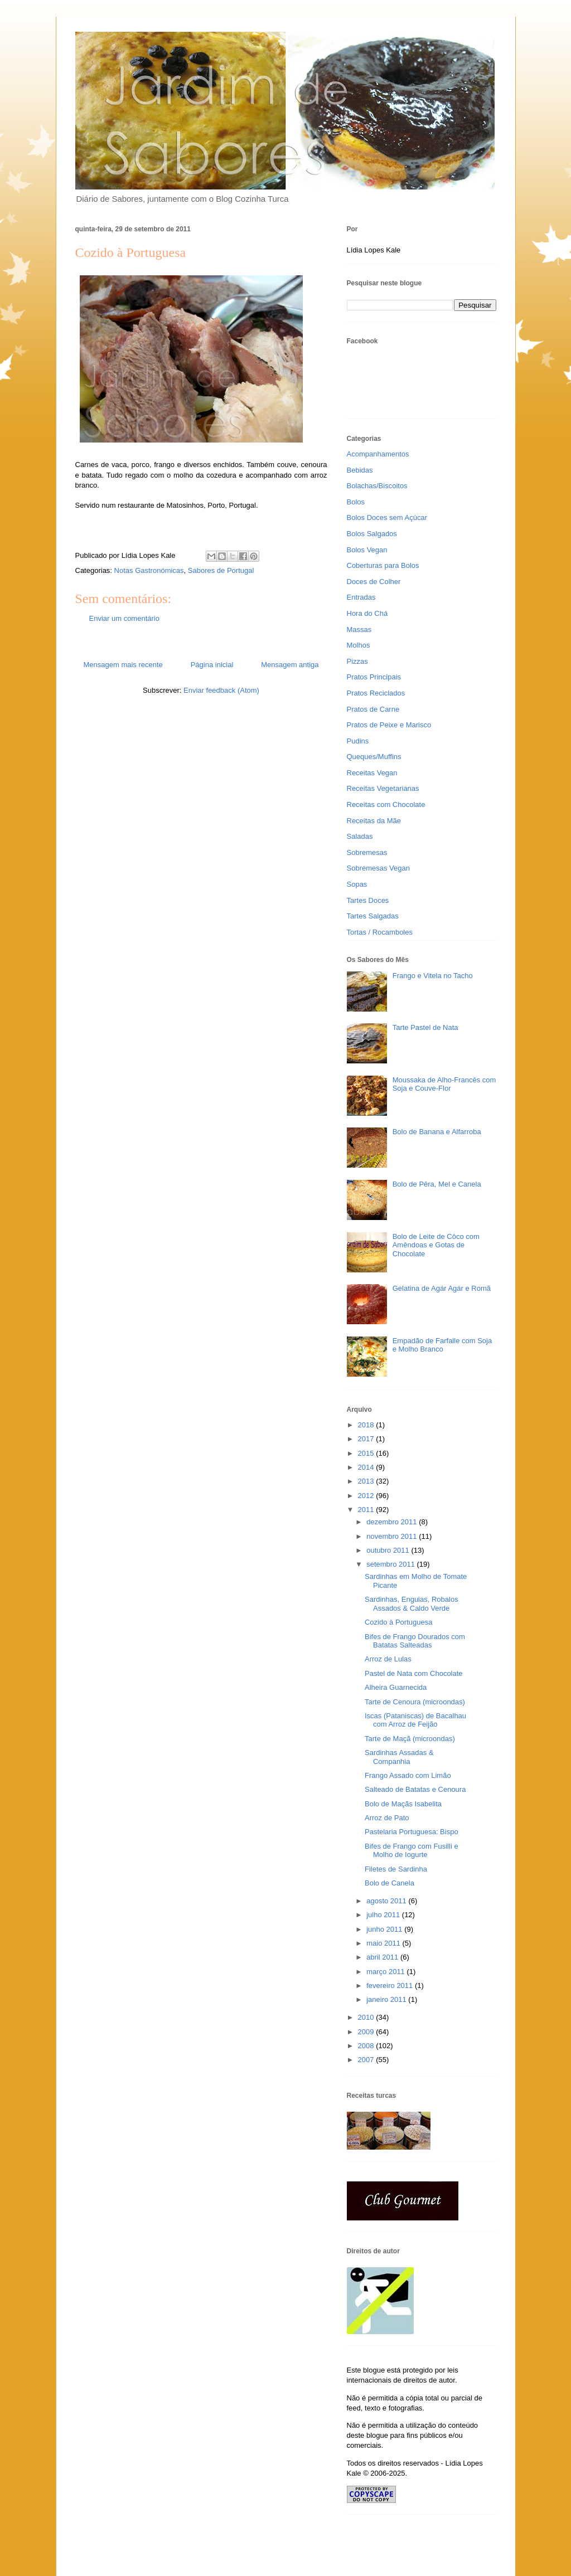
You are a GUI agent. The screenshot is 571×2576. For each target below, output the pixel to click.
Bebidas (360, 470)
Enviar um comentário (124, 618)
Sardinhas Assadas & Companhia (399, 1757)
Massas (359, 629)
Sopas (357, 884)
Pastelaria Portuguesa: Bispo (411, 1831)
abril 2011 (383, 1957)
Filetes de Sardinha (396, 1869)
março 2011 (386, 1971)
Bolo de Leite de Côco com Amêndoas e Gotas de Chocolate (436, 1245)
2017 (367, 1439)
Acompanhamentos (378, 454)
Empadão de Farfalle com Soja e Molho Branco (442, 1345)
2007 (367, 2059)
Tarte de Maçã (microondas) (410, 1738)
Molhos (358, 645)
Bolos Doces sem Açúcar (387, 517)
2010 (367, 2017)
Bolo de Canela (389, 1883)
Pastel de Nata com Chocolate (414, 1673)
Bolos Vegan (367, 550)
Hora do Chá (367, 613)
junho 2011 (385, 1929)
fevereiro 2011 (390, 1985)
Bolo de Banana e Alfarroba (437, 1131)
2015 (367, 1453)
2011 (367, 1509)
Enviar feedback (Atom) (221, 690)
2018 (367, 1425)
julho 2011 (384, 1915)
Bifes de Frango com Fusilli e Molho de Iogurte (411, 1850)
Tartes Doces (368, 900)
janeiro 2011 (387, 1999)
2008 (367, 2046)
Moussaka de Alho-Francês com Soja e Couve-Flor (444, 1084)
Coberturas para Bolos (383, 565)
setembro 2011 (391, 1564)
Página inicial (212, 664)
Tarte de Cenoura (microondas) (415, 1702)
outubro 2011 (388, 1550)
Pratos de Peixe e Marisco (389, 725)
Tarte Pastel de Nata (425, 1027)
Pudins (358, 741)
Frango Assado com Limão (408, 1775)
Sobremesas (367, 852)
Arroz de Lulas (388, 1659)
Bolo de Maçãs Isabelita (403, 1804)
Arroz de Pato (387, 1818)
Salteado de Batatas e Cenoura (415, 1789)
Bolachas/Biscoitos (377, 486)
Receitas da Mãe (374, 820)
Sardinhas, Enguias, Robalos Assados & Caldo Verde (411, 1603)
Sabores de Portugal (221, 570)
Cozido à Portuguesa (398, 1622)
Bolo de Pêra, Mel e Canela (437, 1184)
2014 (367, 1467)
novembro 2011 (392, 1536)
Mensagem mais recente (123, 664)
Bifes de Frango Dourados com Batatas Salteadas (415, 1641)
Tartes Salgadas (373, 916)
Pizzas (357, 661)
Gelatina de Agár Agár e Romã (442, 1288)
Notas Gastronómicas (149, 570)
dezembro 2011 (392, 1522)
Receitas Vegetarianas (383, 788)
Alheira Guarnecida (396, 1687)
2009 (367, 2032)
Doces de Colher (374, 581)
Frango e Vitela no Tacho (433, 975)
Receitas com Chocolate (386, 804)
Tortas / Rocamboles (380, 932)
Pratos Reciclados (376, 693)
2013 (367, 1481)
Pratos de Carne (373, 709)
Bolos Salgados (372, 533)
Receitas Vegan (372, 773)
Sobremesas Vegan (378, 868)
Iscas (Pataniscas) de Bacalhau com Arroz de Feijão (415, 1720)
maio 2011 (384, 1943)
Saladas (360, 836)
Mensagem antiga (289, 664)
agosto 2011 (387, 1901)
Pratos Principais (374, 677)
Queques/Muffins (374, 756)
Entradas (361, 597)
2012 (367, 1495)
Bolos (356, 502)
